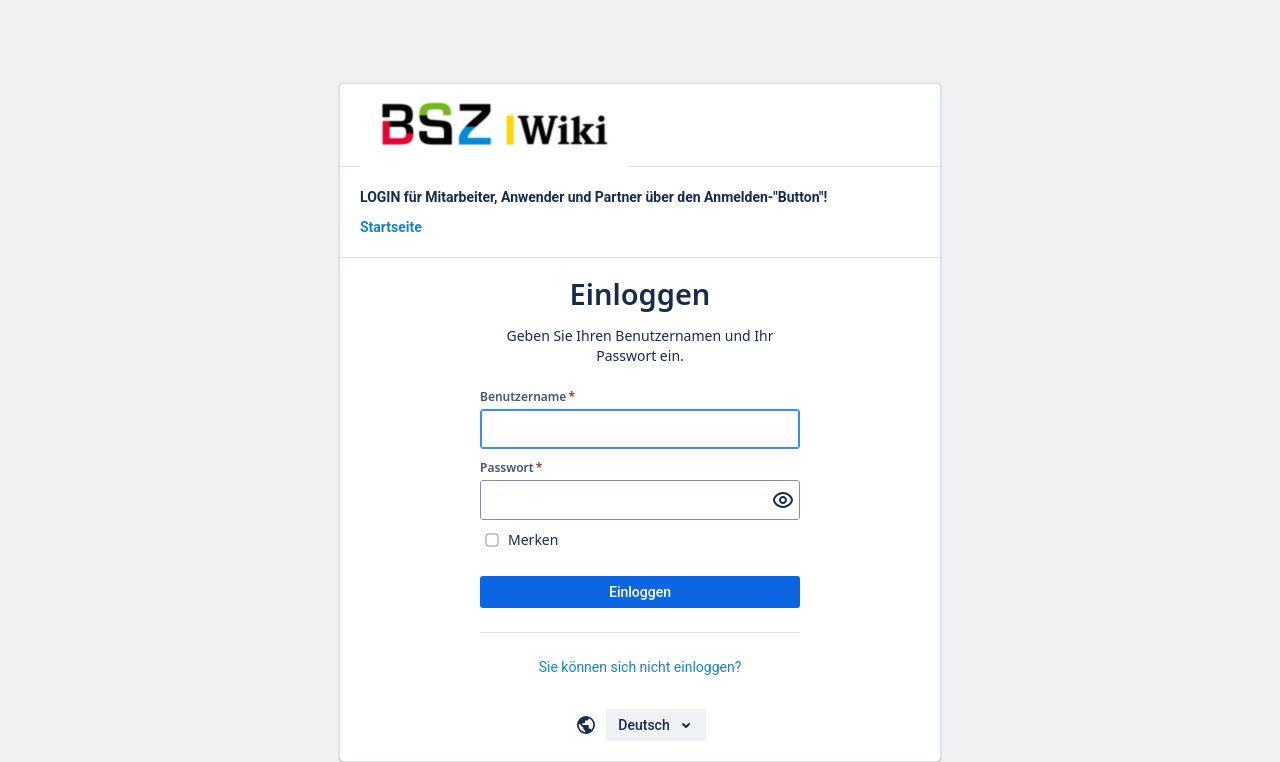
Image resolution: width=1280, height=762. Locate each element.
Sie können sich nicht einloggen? (640, 667)
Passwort (511, 468)
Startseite (391, 227)
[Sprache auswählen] (655, 725)
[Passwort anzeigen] (783, 500)
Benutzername (527, 397)
